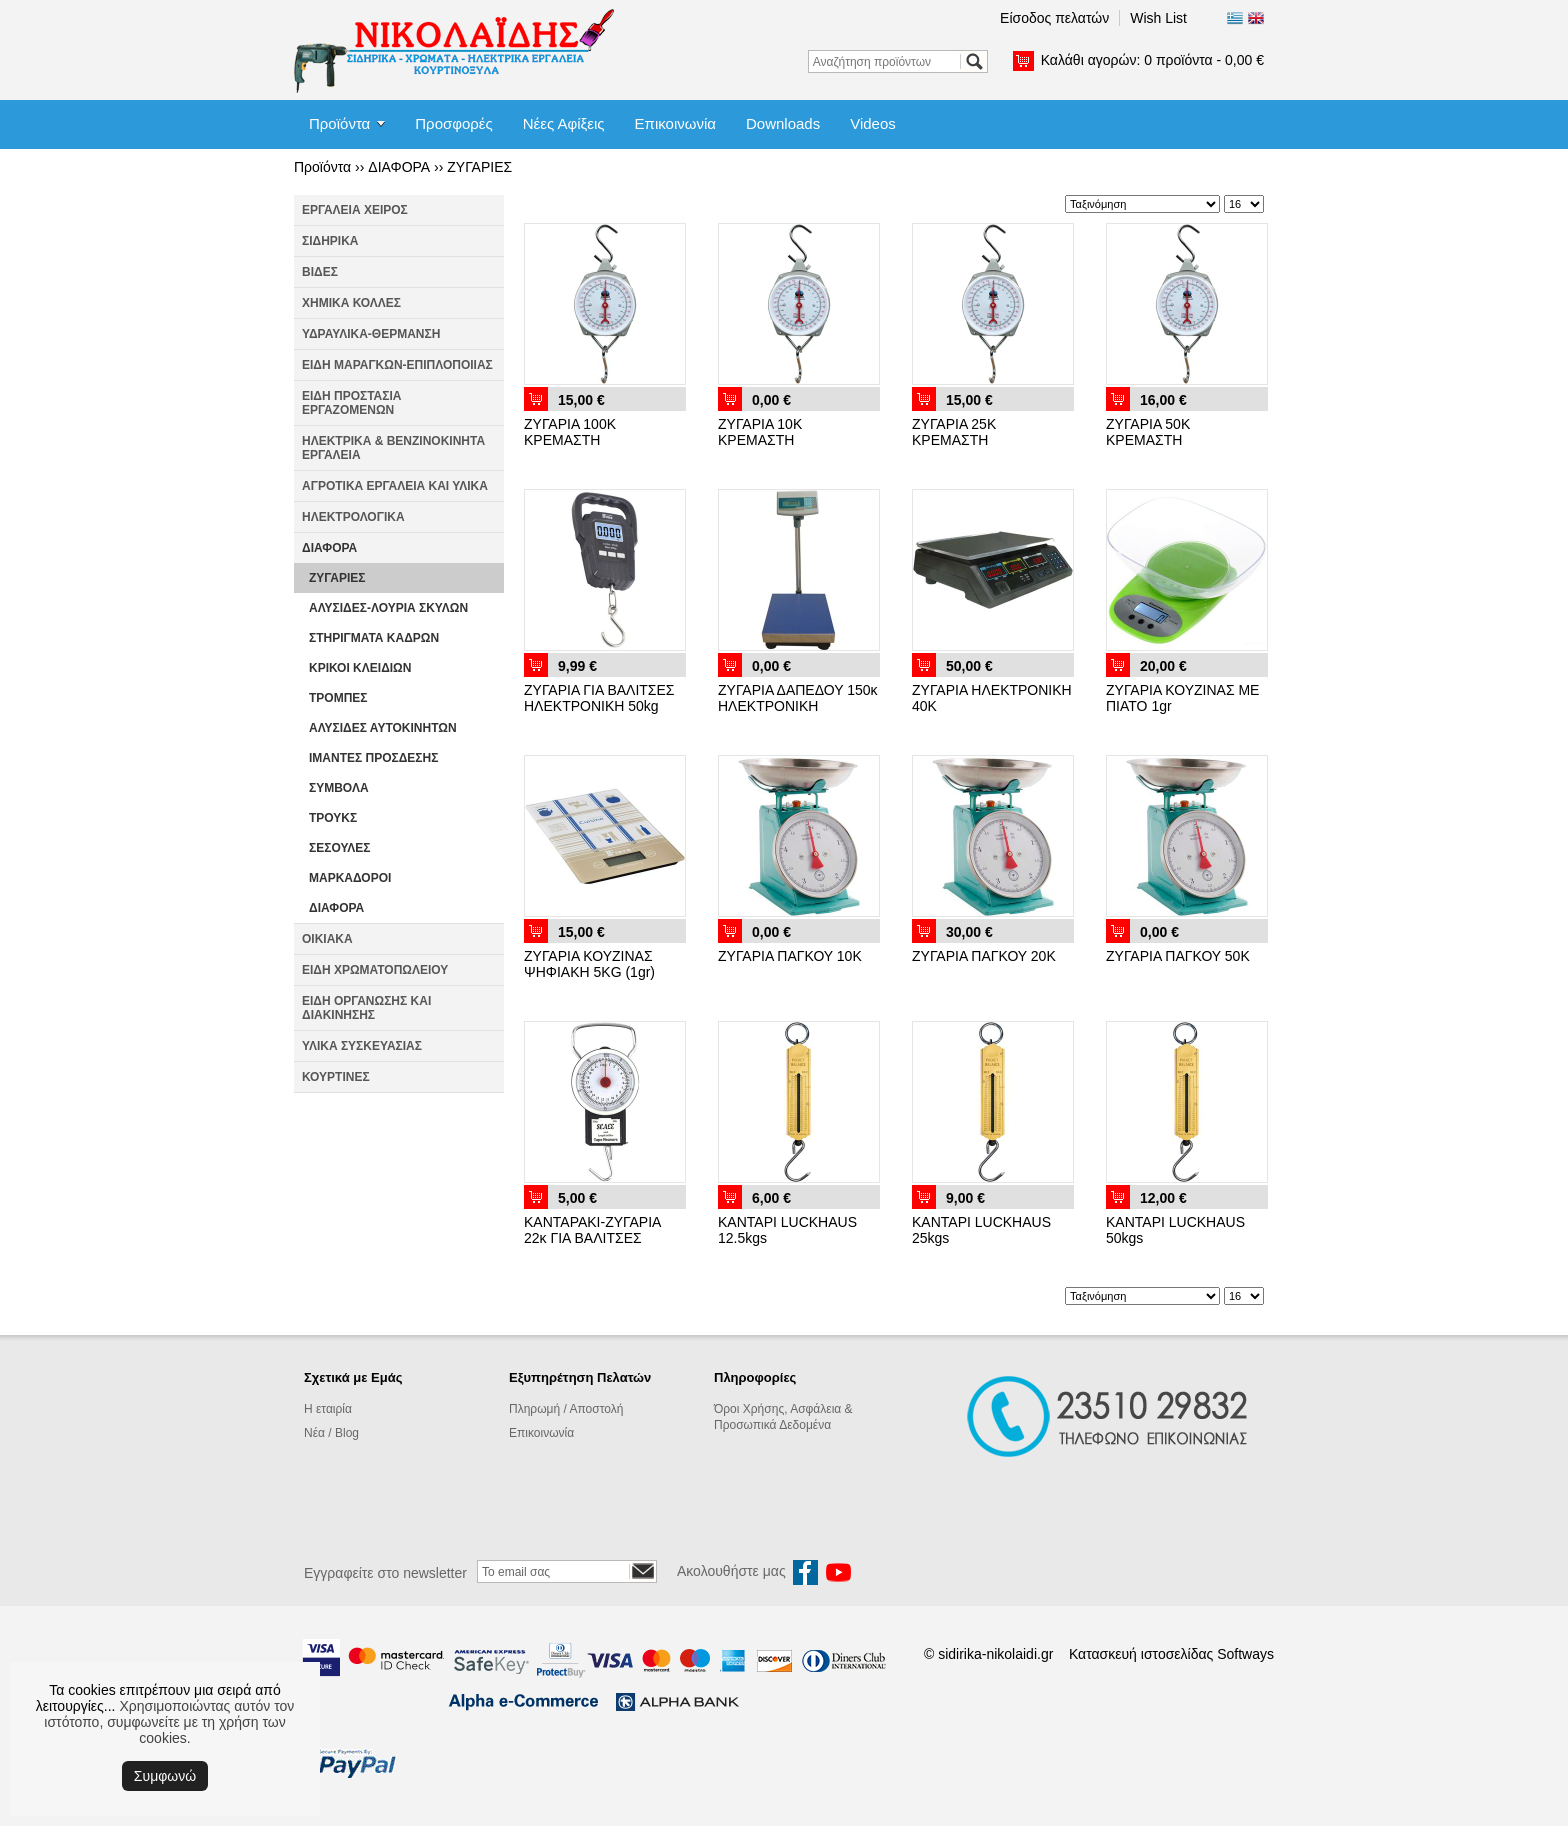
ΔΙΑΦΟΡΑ (399, 167)
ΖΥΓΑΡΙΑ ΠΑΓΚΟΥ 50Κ (1178, 956)
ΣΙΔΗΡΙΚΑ (330, 241)
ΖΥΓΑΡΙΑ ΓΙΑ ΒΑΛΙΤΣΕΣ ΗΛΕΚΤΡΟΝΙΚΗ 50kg (599, 698)
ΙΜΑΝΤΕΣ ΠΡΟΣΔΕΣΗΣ (373, 758)
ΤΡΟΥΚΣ (333, 818)
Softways (1245, 1654)
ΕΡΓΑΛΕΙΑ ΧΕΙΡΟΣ (355, 210)
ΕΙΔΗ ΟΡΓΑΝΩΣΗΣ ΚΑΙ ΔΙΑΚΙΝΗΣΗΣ (366, 1008)
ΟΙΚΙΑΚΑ (327, 939)
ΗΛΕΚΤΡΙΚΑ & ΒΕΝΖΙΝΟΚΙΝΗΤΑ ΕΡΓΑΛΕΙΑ (393, 448)
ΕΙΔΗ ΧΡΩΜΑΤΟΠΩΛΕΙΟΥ (375, 970)
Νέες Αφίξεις (564, 123)
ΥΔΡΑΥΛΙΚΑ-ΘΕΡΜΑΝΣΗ (371, 334)
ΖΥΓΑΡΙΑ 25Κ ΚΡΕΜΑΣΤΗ (954, 432)
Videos (873, 123)
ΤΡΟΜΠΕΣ (338, 698)
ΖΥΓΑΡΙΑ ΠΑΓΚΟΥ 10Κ (790, 956)
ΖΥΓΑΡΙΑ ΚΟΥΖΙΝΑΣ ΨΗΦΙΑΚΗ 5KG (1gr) (589, 964)
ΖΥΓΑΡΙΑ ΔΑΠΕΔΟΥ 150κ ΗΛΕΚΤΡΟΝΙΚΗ (798, 698)
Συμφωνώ (165, 1776)
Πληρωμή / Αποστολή (566, 1409)
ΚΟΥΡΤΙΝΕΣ (336, 1077)
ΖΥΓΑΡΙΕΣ (479, 167)
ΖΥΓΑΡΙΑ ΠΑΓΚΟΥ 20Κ (984, 956)
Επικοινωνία (675, 123)
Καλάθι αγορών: (1152, 60)
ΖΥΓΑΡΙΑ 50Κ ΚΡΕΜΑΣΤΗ (1148, 432)
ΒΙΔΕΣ (320, 272)
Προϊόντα (339, 123)
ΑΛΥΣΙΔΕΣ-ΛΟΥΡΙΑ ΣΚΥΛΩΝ (388, 608)
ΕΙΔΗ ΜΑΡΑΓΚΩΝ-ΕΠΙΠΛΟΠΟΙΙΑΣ (397, 365)
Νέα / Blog (331, 1433)
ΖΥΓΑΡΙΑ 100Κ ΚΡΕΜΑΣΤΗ (570, 432)
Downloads (783, 123)
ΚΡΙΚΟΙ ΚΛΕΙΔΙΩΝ (360, 668)
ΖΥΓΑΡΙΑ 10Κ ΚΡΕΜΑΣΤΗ (760, 432)
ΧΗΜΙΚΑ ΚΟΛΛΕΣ (351, 303)
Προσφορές (453, 123)
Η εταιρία (328, 1409)
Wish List (1158, 18)
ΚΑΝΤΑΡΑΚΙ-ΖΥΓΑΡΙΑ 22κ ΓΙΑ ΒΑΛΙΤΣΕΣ (592, 1230)
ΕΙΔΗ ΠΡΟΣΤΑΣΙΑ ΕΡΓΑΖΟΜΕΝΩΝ (351, 403)
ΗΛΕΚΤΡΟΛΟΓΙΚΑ (353, 517)
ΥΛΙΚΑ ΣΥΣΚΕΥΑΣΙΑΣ (362, 1046)
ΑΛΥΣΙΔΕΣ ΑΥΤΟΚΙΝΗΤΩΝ (383, 728)
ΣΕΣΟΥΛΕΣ (340, 848)
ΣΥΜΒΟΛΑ (339, 788)
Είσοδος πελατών (1054, 18)
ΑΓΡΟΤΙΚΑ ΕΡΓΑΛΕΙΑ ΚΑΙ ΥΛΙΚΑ (395, 486)
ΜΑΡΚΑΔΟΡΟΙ (350, 878)
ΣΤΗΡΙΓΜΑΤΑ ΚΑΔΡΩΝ (374, 638)
